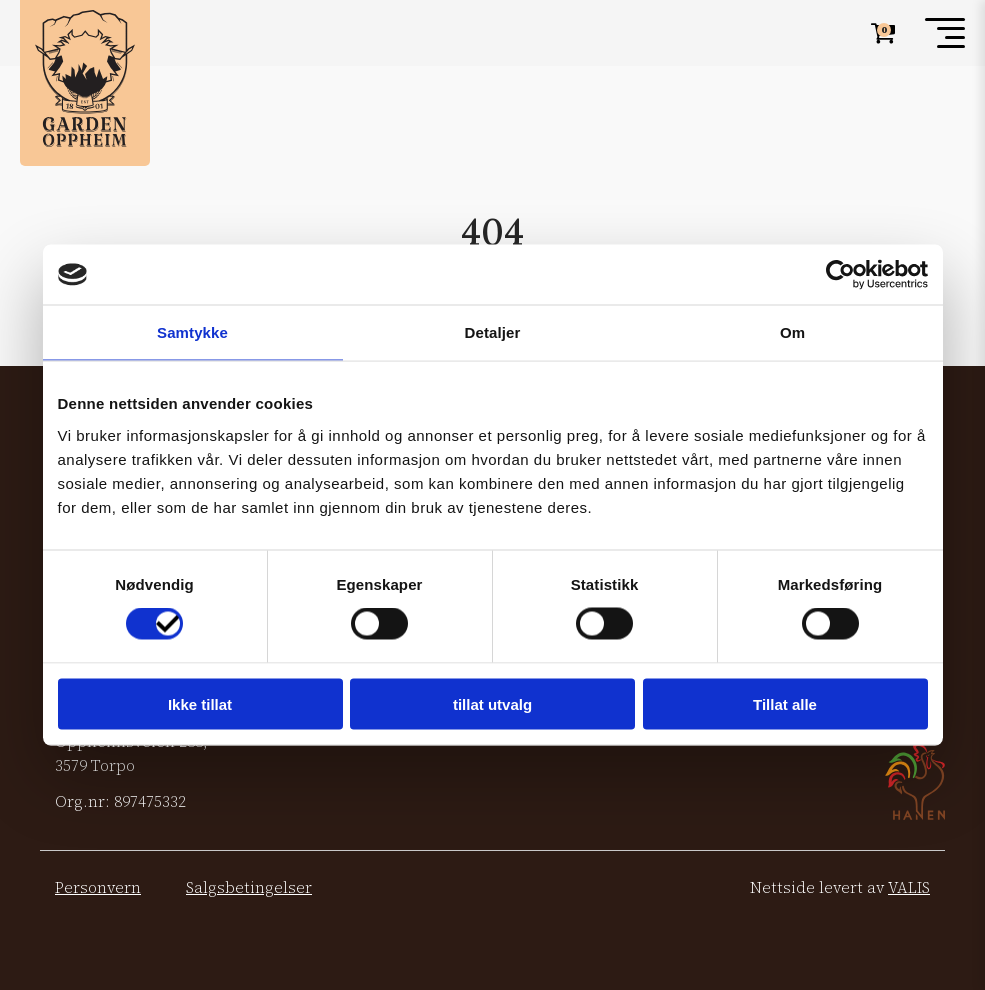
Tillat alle (785, 703)
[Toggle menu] (945, 33)
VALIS (909, 887)
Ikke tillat (200, 703)
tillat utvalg (492, 703)
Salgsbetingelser (249, 887)
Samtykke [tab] (192, 332)
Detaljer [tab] (493, 332)
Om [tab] (792, 332)
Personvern (98, 887)
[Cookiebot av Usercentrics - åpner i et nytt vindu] (840, 275)
